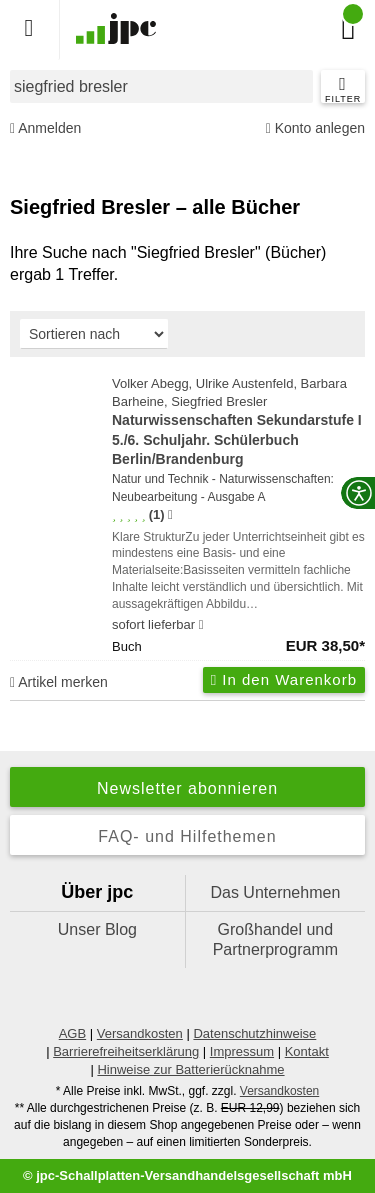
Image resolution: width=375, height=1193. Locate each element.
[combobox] (161, 86)
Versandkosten (140, 1033)
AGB (72, 1033)
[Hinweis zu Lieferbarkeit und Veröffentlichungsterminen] (201, 625)
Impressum (242, 1051)
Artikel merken (59, 682)
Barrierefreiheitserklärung (126, 1051)
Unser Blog (97, 929)
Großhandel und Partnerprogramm (275, 939)
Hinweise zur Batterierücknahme (190, 1069)
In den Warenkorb (284, 679)
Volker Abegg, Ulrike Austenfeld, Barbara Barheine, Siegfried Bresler (238, 423)
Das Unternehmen (275, 892)
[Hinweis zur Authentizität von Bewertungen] (170, 515)
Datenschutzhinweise (254, 1033)
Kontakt (307, 1051)
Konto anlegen (315, 128)
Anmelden (45, 128)
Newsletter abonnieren (187, 788)
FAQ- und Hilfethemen (187, 836)
